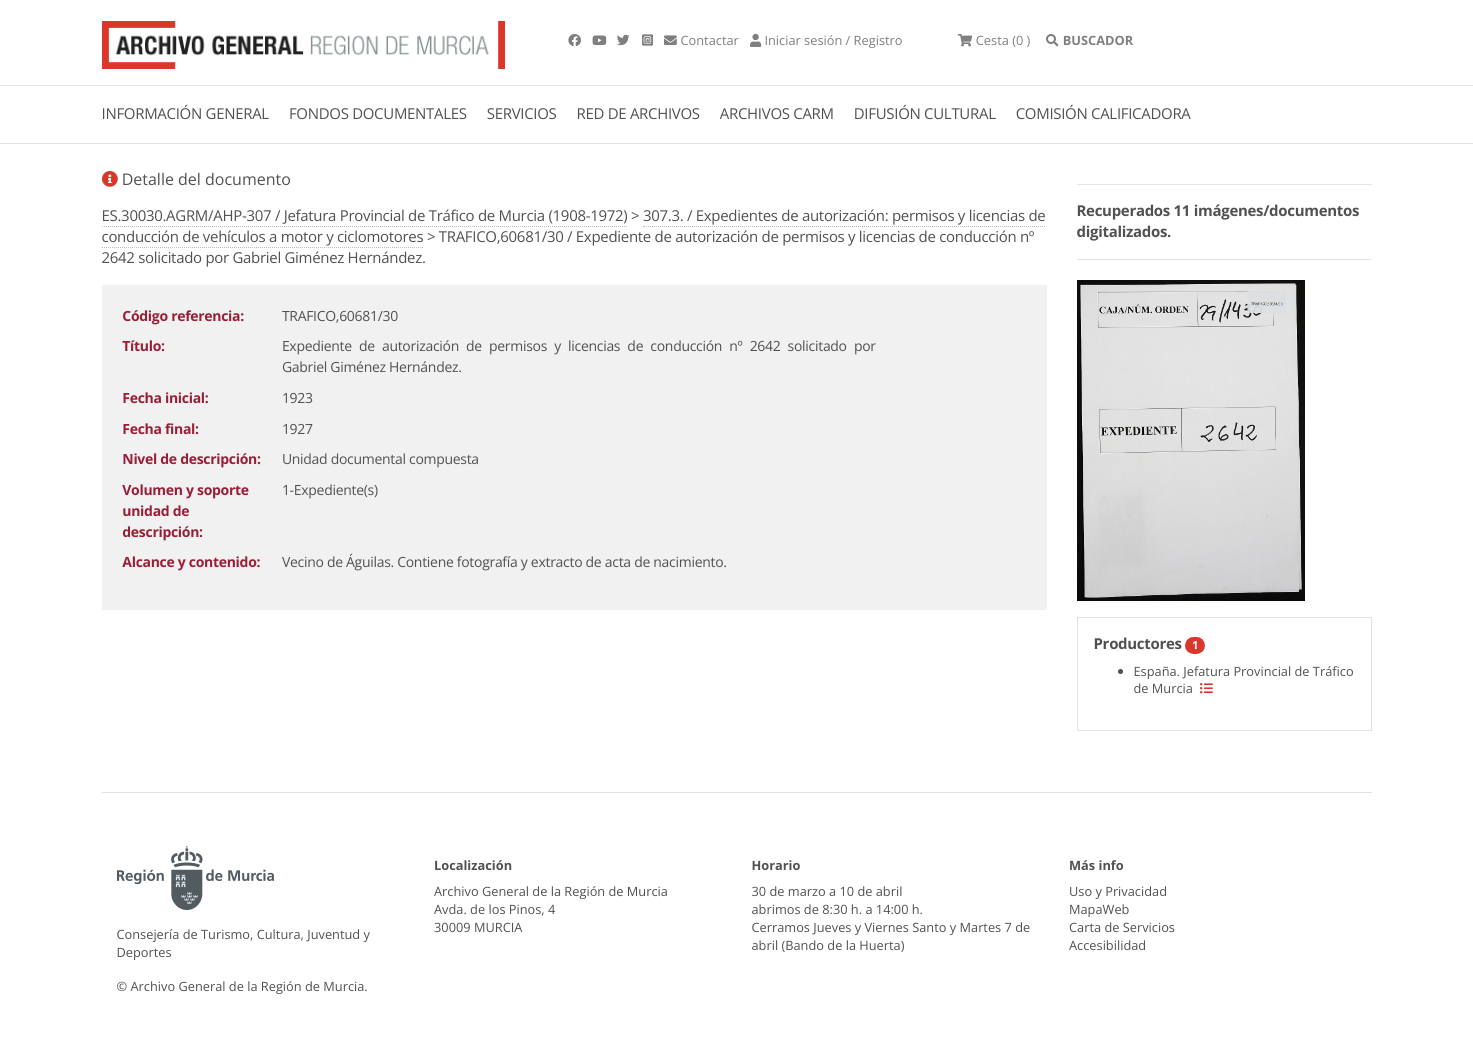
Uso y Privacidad (1118, 891)
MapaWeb (1099, 909)
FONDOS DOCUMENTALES (378, 114)
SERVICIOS (522, 114)
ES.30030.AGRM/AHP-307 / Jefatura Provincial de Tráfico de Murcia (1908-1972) (365, 216)
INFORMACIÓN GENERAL (185, 114)
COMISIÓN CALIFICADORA (1103, 114)
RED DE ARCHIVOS (638, 114)
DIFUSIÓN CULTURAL (925, 114)
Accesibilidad (1107, 945)
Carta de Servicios (1122, 927)
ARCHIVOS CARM (777, 114)
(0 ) (994, 40)
